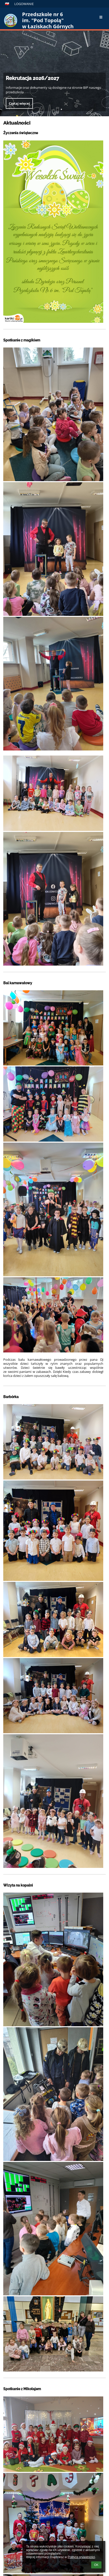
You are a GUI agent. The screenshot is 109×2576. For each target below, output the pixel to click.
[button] (7, 4)
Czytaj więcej (19, 103)
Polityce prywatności (81, 2557)
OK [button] (96, 2565)
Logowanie (24, 4)
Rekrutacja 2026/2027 (32, 78)
